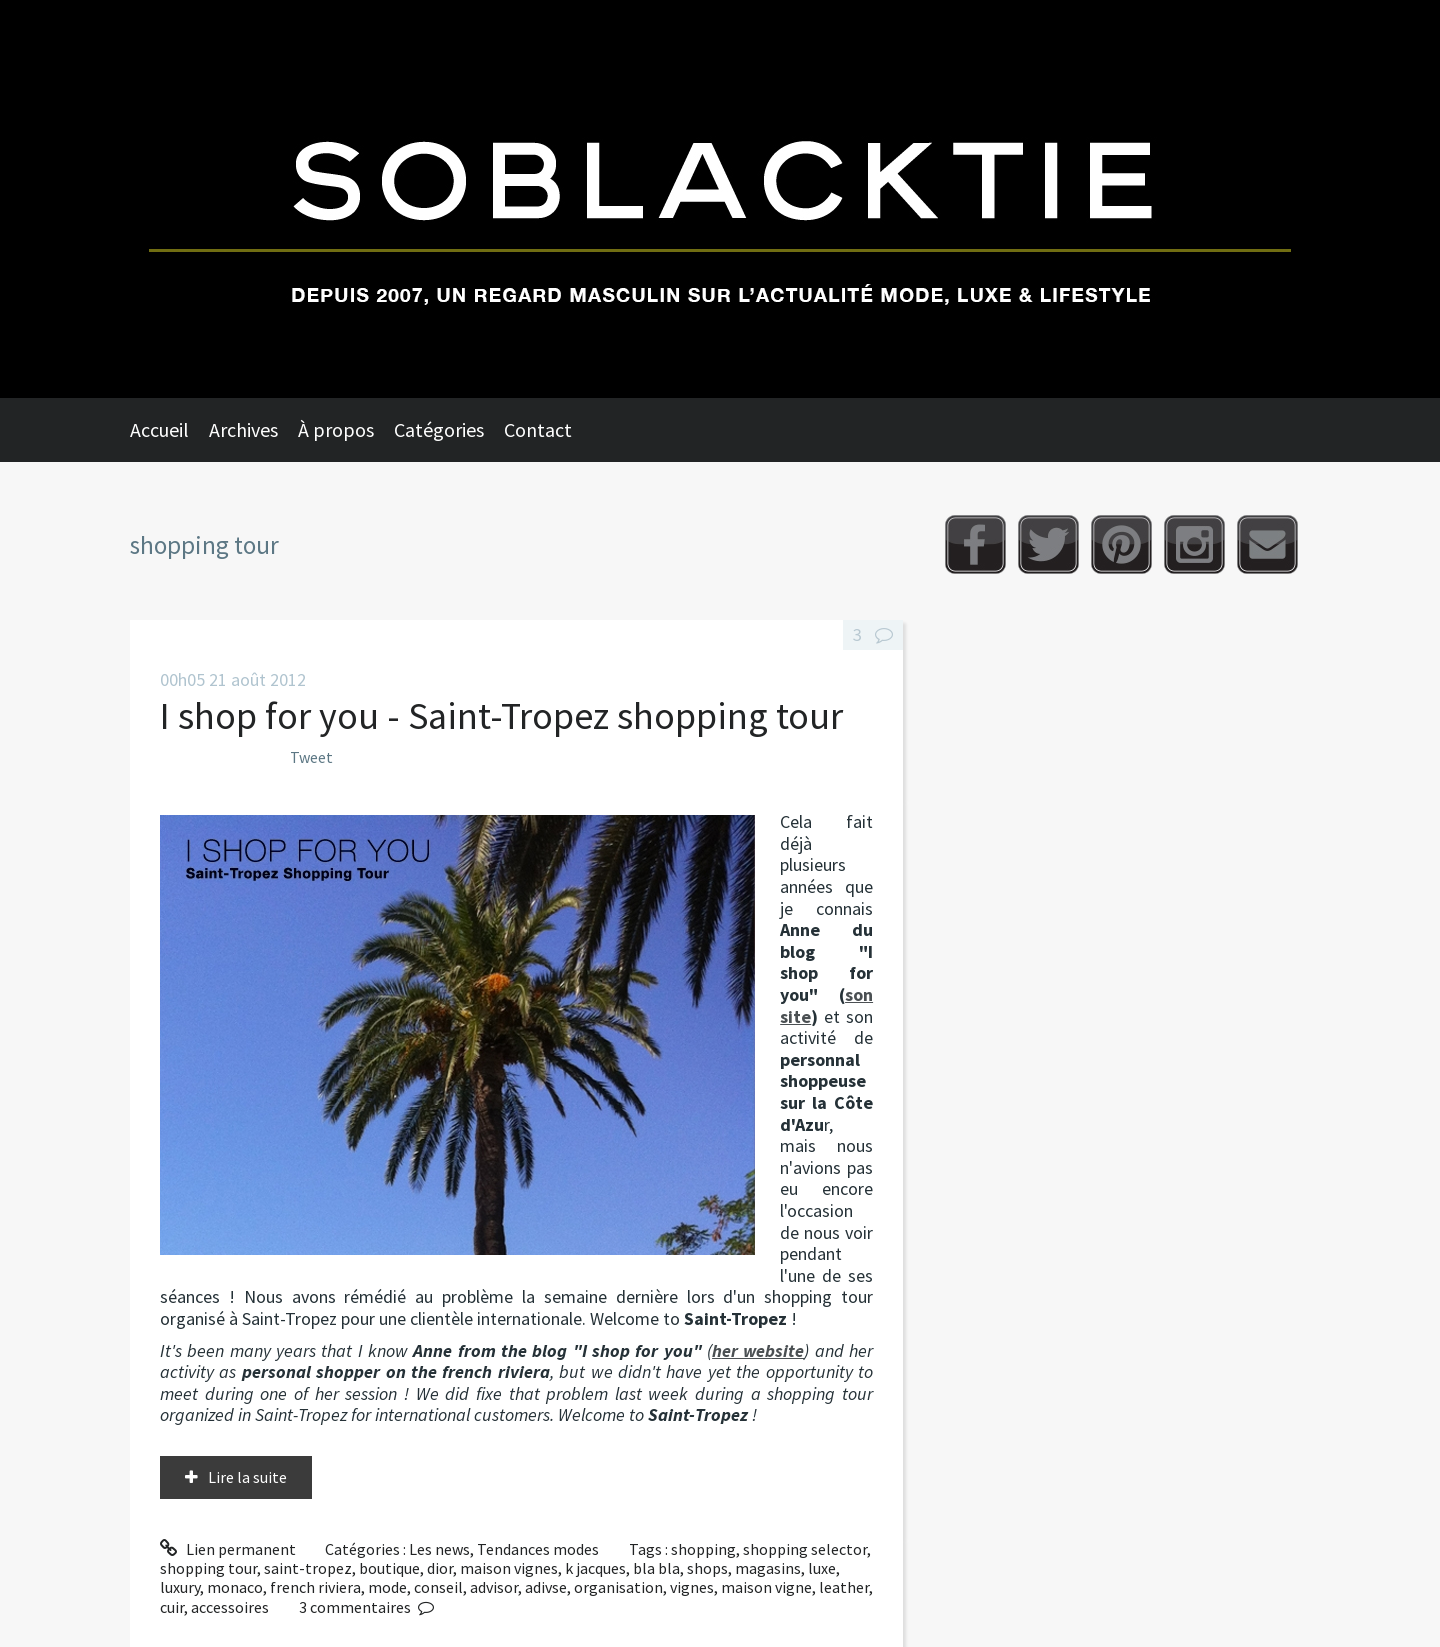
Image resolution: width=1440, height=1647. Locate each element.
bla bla (656, 1568)
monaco (235, 1587)
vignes (692, 1587)
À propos (336, 429)
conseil (438, 1587)
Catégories (439, 429)
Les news (439, 1549)
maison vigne (766, 1587)
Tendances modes (538, 1549)
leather (844, 1587)
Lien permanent (228, 1549)
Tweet (311, 757)
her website (758, 1350)
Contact (538, 429)
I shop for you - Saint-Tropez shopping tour (501, 715)
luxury (180, 1587)
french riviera (315, 1587)
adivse (546, 1587)
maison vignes (509, 1568)
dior (440, 1568)
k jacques (595, 1568)
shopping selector (805, 1549)
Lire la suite (247, 1477)
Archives (243, 429)
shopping (703, 1549)
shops (707, 1568)
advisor (494, 1587)
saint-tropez (308, 1568)
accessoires (230, 1607)
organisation (618, 1587)
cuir (172, 1607)
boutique (389, 1568)
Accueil (159, 429)
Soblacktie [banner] (720, 199)
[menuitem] (169, 430)
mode (387, 1587)
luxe (822, 1568)
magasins (768, 1568)
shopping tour (208, 1568)
